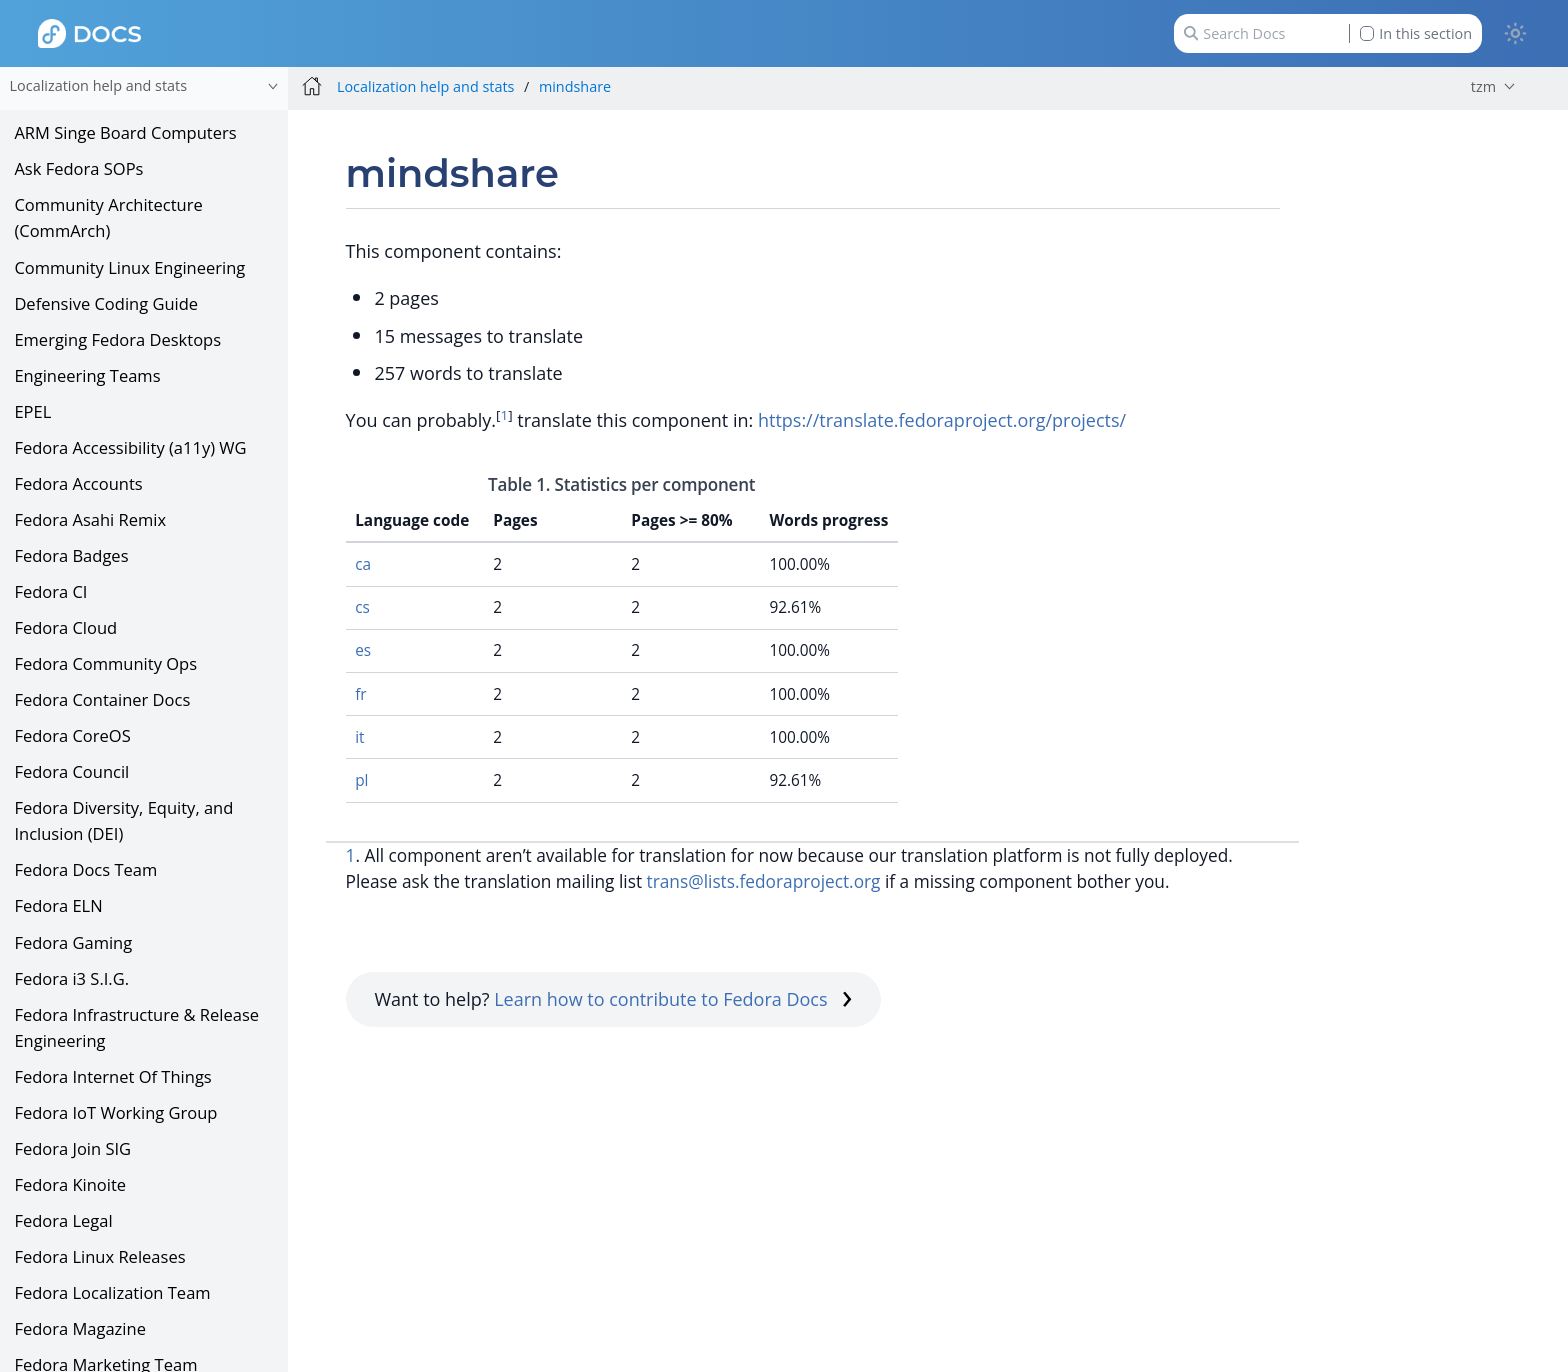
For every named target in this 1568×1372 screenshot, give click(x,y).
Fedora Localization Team (112, 1292)
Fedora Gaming (73, 942)
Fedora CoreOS (72, 735)
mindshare (575, 86)
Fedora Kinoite (70, 1184)
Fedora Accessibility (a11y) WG (130, 447)
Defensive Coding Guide (106, 303)
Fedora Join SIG (72, 1148)
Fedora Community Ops (105, 663)
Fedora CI (50, 591)
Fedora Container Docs (102, 699)
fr (360, 694)
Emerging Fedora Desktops (117, 339)
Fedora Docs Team (85, 869)
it (359, 737)
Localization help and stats (425, 86)
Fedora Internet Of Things (112, 1076)
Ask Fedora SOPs (78, 168)
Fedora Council (71, 771)
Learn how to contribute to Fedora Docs (673, 999)
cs (362, 607)
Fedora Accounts (78, 483)
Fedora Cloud (65, 627)
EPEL (32, 411)
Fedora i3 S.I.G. (71, 978)
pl (361, 780)
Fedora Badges (71, 555)
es (363, 650)
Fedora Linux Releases (99, 1256)
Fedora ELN (58, 905)
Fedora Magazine (80, 1328)
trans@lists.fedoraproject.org (764, 881)
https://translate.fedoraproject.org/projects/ (942, 420)
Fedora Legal (63, 1220)
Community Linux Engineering (129, 267)
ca (363, 564)
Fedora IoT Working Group (115, 1112)
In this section (1416, 33)
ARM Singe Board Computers (125, 132)
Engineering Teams (87, 375)
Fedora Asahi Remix (90, 519)
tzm (1483, 86)
